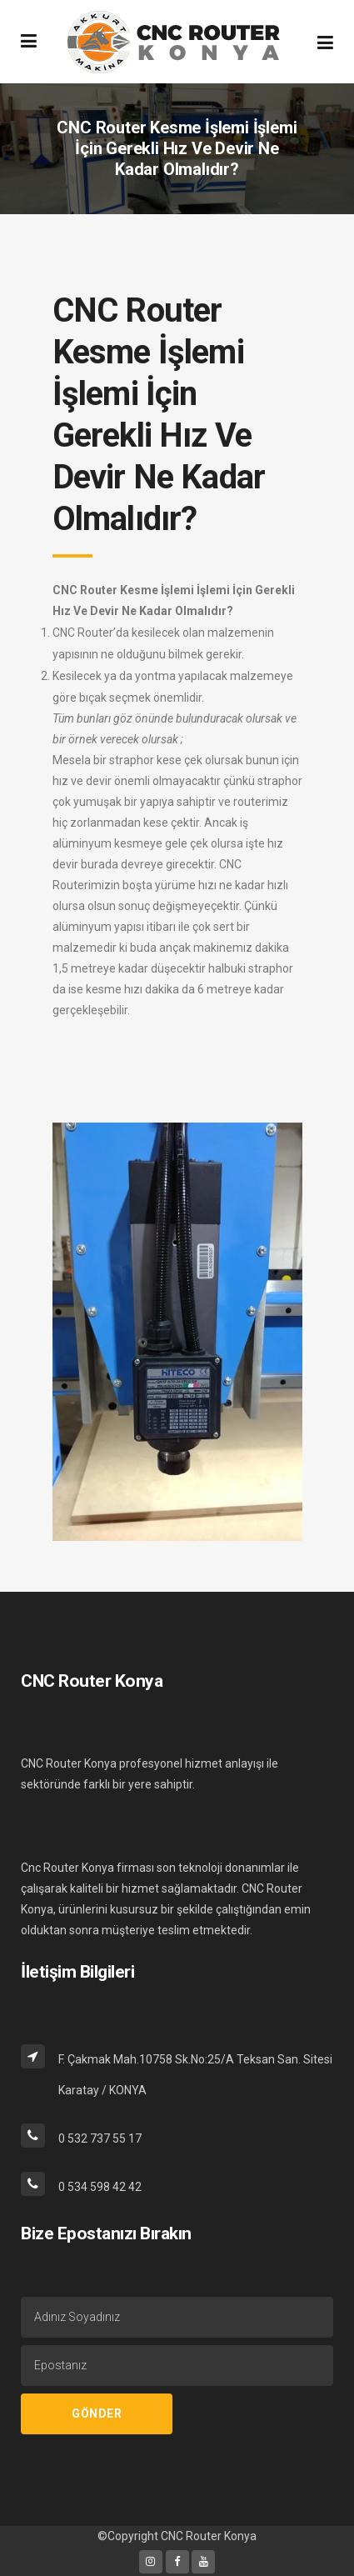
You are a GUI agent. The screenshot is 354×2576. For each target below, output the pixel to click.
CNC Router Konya (209, 2536)
